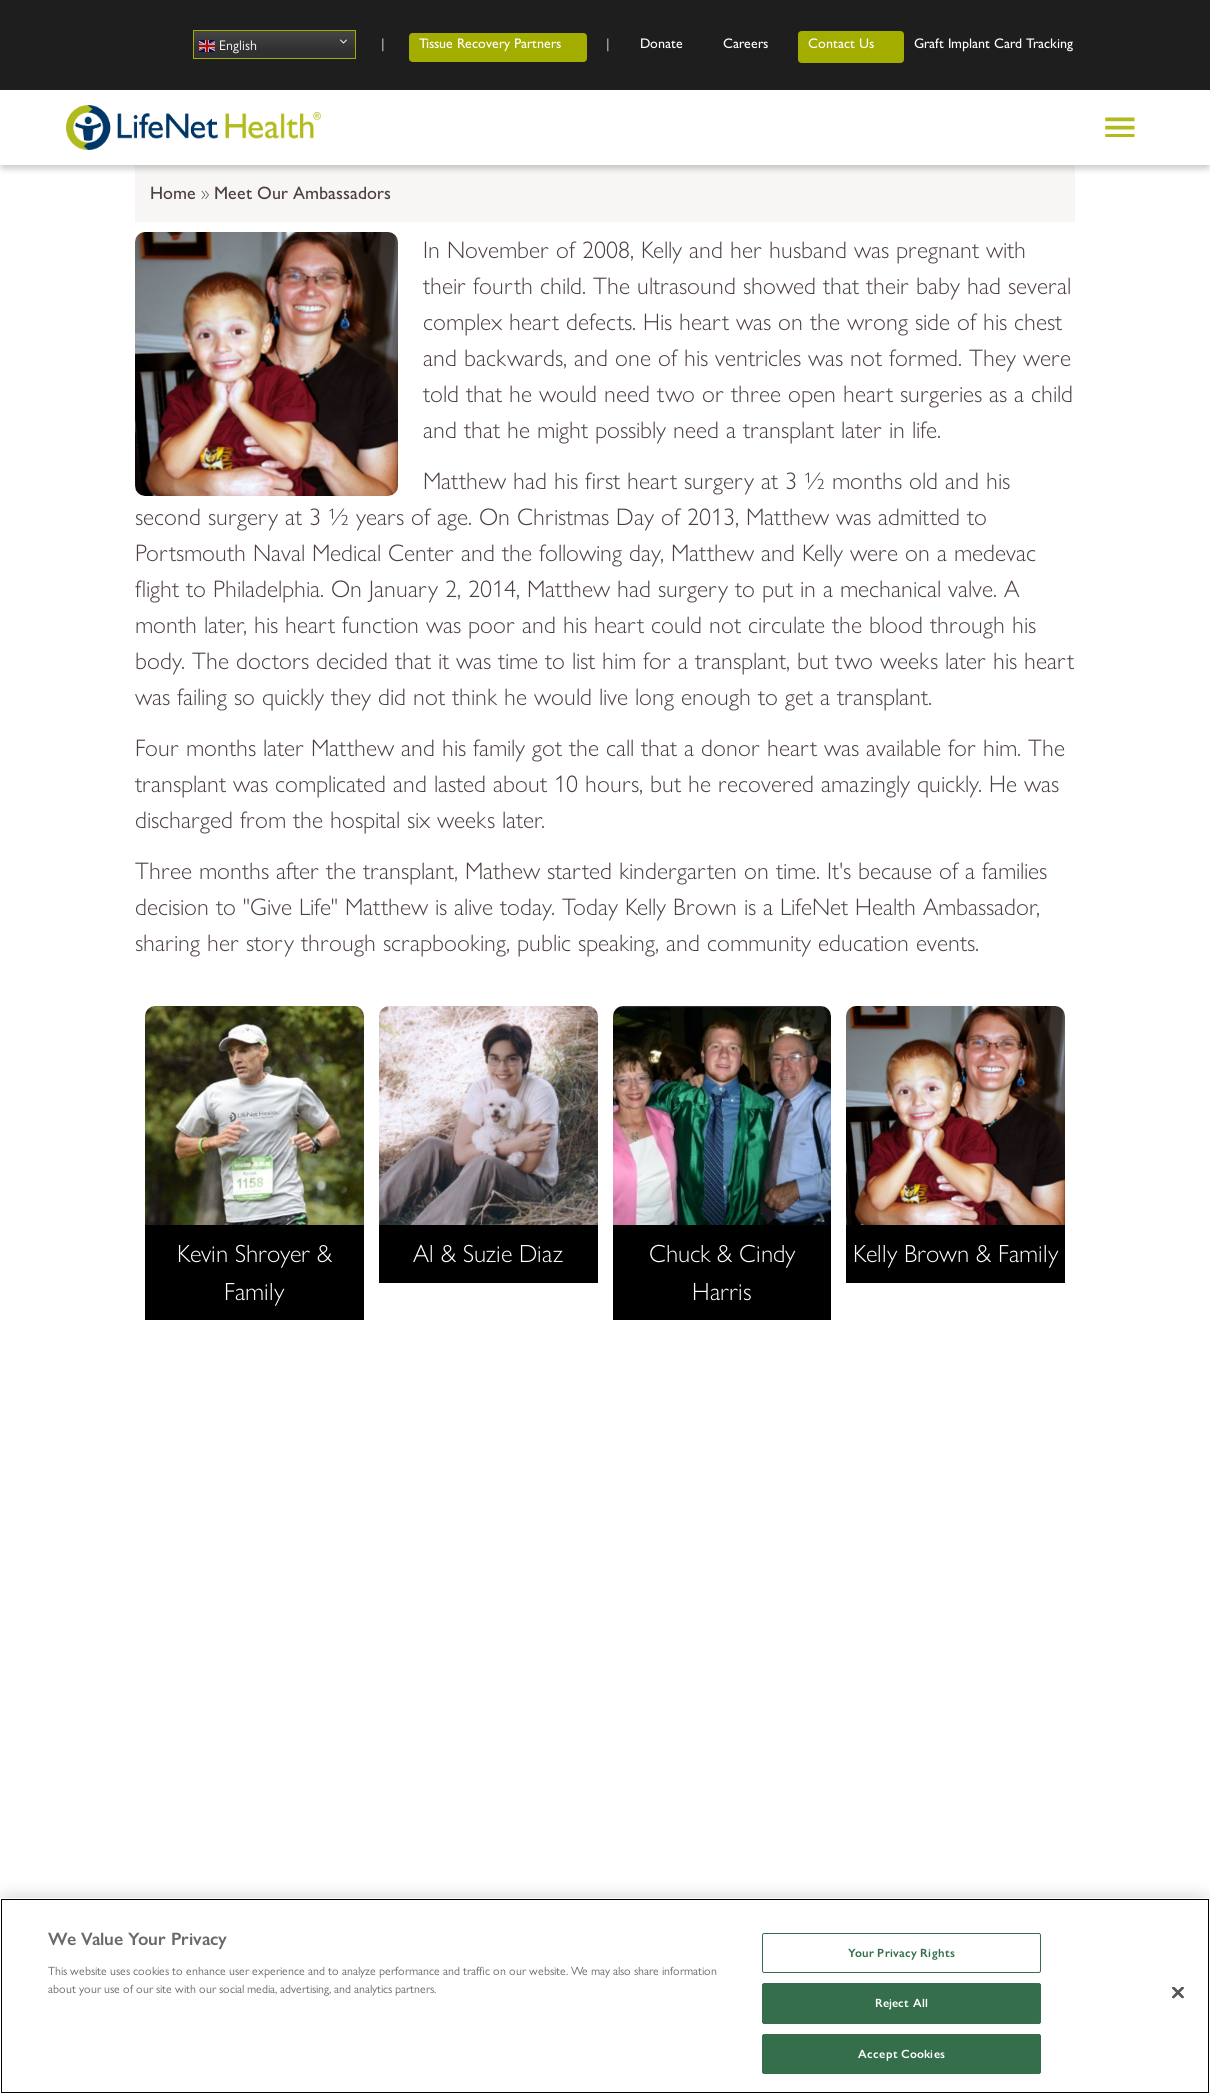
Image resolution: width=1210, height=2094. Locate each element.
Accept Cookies (901, 2054)
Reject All (901, 2003)
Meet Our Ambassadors (302, 193)
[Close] (1178, 1992)
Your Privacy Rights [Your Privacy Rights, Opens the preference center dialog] (901, 1953)
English (228, 44)
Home (173, 193)
